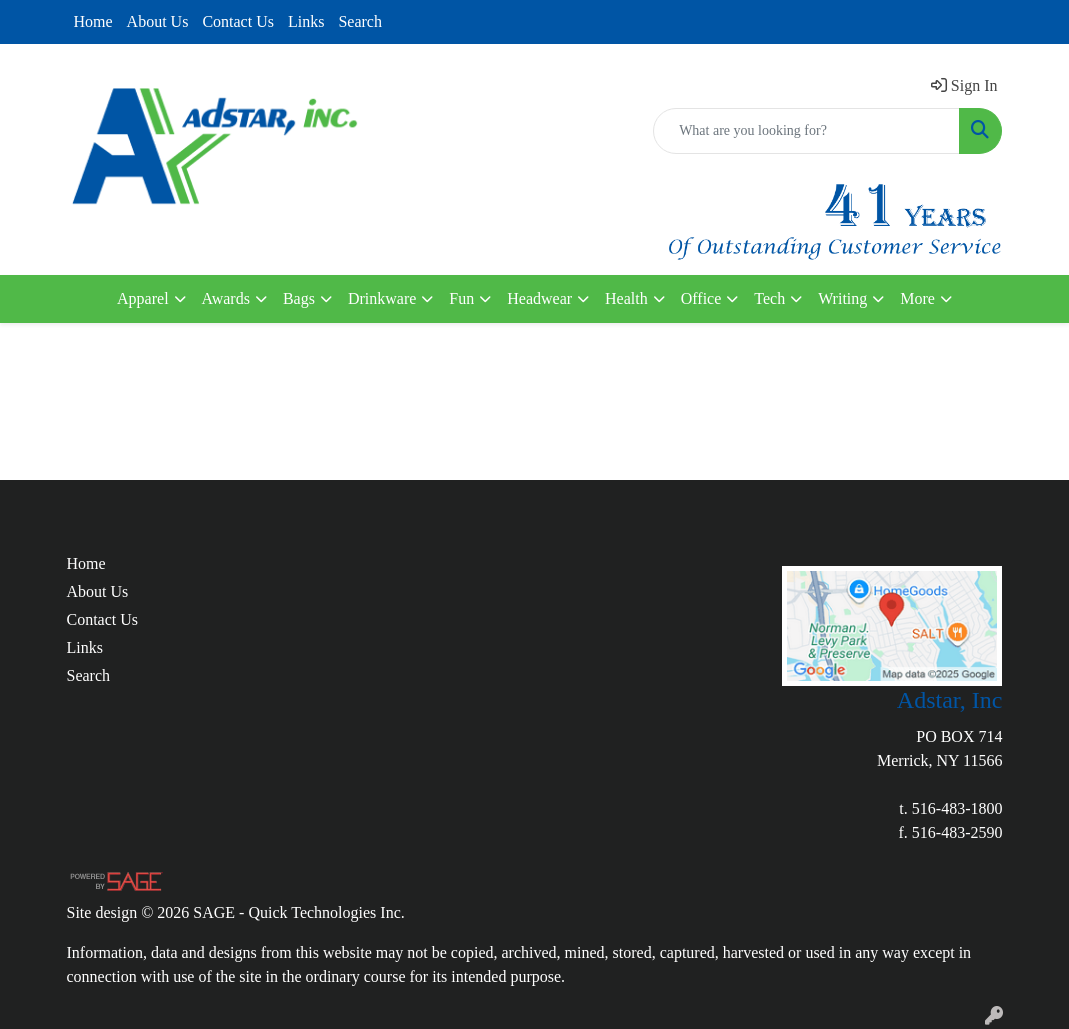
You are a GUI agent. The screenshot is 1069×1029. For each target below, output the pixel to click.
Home (93, 21)
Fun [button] (461, 298)
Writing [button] (842, 298)
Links (306, 21)
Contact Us (238, 21)
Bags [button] (299, 298)
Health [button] (626, 298)
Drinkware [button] (382, 298)
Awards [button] (226, 298)
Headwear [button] (539, 298)
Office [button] (701, 298)
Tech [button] (769, 298)
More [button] (917, 298)
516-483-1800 (957, 808)
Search (360, 21)
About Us (158, 21)
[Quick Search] (806, 131)
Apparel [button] (143, 298)
